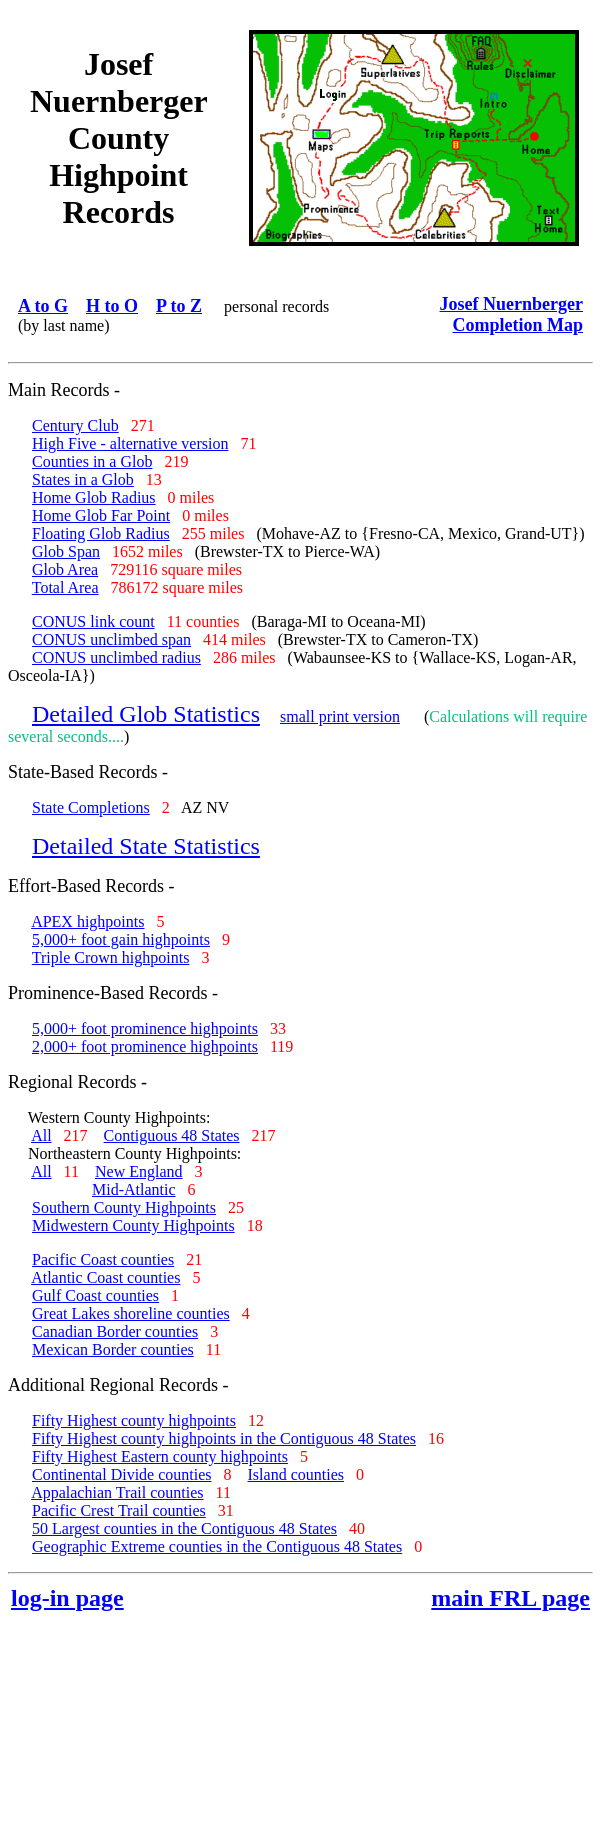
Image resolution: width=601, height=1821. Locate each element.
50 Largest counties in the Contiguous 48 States (184, 1528)
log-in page (67, 1598)
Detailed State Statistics (146, 846)
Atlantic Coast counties (105, 1277)
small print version (340, 716)
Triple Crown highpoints (111, 957)
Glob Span (66, 551)
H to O (112, 306)
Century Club (75, 425)
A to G (43, 306)
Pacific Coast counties (103, 1259)
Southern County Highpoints (124, 1207)
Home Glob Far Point (101, 515)
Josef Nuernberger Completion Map (511, 314)
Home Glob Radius (94, 497)
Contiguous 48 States (172, 1135)
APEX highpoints (87, 921)
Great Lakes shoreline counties (131, 1313)
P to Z (179, 306)
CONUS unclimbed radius (116, 657)
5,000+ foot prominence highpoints (145, 1028)
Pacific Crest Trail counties (119, 1510)
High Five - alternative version (130, 443)
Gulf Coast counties (95, 1295)
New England (139, 1171)
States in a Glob (83, 479)
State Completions (91, 807)
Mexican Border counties (113, 1349)
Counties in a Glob (92, 461)
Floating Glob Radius (101, 533)
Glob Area (65, 569)
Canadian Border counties (115, 1331)
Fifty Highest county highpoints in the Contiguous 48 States (224, 1438)
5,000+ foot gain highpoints (121, 939)
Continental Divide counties (122, 1474)
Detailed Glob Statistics (146, 714)
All (41, 1135)
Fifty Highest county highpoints (134, 1420)
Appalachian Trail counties (117, 1492)
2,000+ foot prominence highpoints (145, 1046)
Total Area (65, 587)
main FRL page (510, 1598)
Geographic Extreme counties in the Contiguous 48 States (217, 1546)
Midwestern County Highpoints (133, 1225)
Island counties (296, 1474)
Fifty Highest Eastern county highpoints (160, 1456)
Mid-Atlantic (134, 1189)
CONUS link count (93, 621)
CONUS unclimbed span (111, 639)
